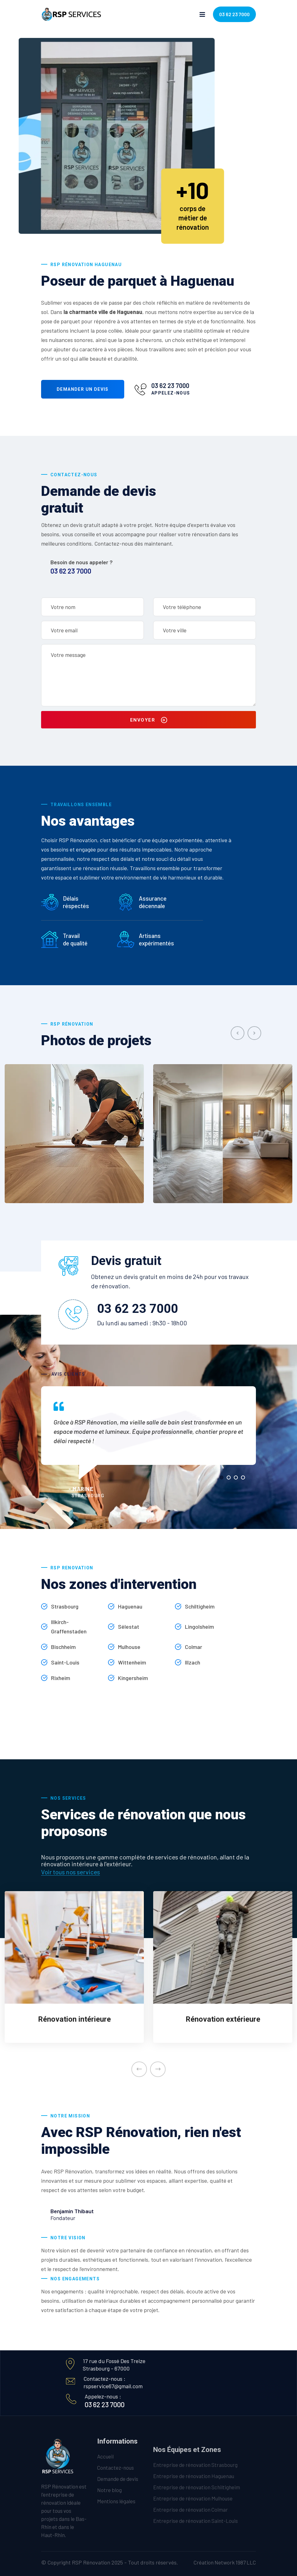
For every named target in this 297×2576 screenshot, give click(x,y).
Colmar (193, 1646)
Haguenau (130, 1606)
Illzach (192, 1662)
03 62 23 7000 (234, 14)
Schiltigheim (199, 1606)
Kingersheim (133, 1677)
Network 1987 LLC (235, 2562)
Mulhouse (129, 1646)
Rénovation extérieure (223, 2019)
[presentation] (237, 1033)
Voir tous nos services (70, 1872)
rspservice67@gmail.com (113, 2386)
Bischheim (63, 1646)
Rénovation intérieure (74, 2019)
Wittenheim (132, 1662)
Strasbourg (64, 1606)
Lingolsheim (199, 1626)
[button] (221, 1477)
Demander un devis (83, 389)
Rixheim (60, 1677)
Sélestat (128, 1626)
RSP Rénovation (91, 2562)
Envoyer (148, 720)
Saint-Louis (65, 1662)
